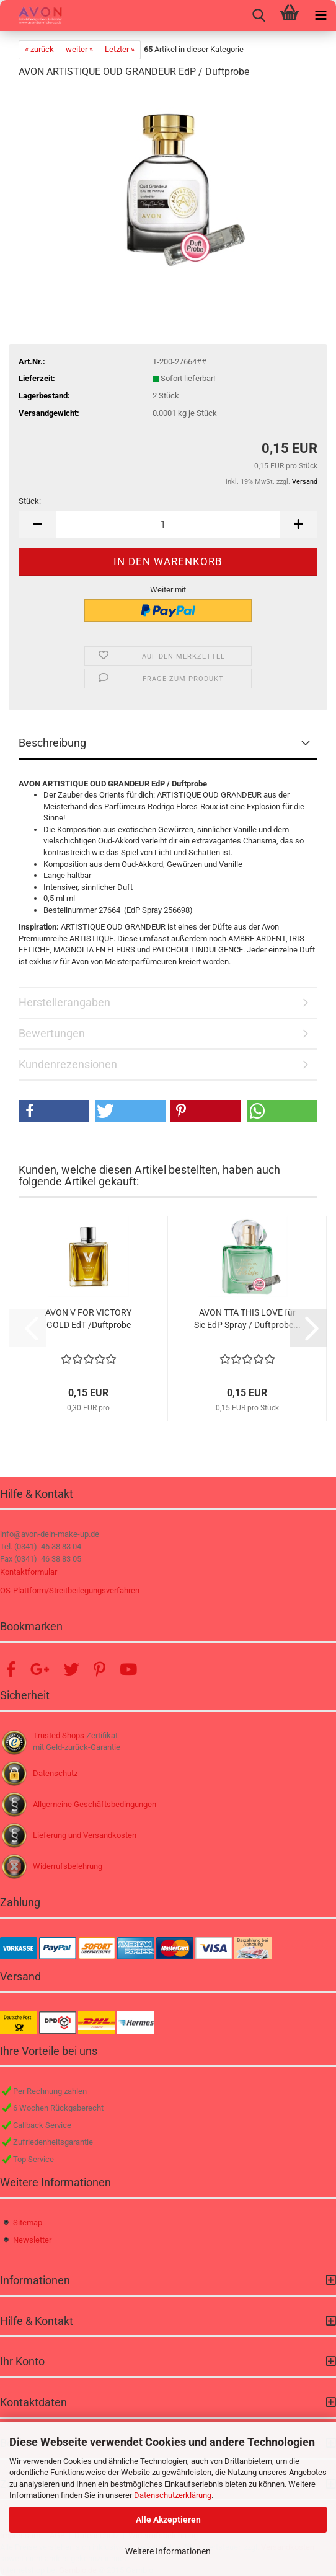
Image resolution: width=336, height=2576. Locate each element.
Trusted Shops (58, 1735)
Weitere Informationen (168, 2551)
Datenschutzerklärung (172, 2495)
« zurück (39, 49)
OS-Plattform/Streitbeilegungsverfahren (69, 1590)
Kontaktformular (28, 1571)
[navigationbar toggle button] (320, 15)
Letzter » (120, 49)
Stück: (30, 501)
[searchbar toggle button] (258, 15)
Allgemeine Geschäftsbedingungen (94, 1804)
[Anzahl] (168, 524)
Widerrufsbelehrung (67, 1866)
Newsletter (32, 2239)
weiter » (79, 49)
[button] (37, 524)
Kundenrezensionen (68, 1064)
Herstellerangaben (64, 1002)
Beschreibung (52, 742)
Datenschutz (55, 1773)
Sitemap (27, 2222)
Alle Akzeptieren (168, 2520)
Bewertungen (52, 1033)
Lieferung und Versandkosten (84, 1835)
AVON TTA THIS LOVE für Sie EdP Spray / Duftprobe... (247, 1319)
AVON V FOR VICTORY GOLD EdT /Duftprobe (88, 1319)
